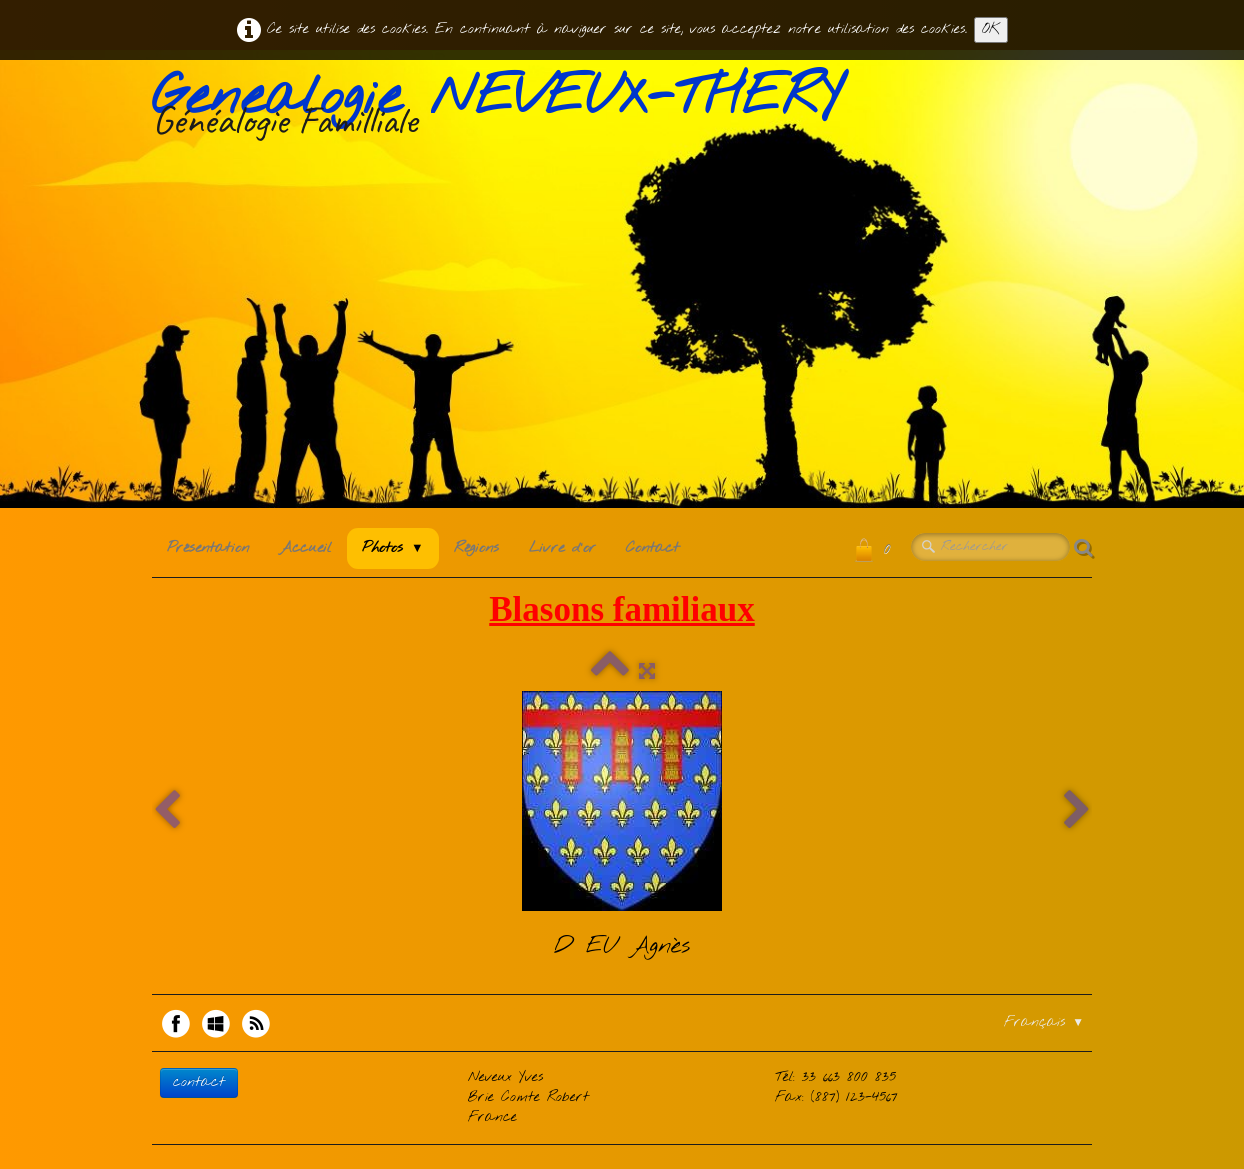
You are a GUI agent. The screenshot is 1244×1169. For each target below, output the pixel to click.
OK (991, 29)
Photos (393, 548)
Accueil (305, 548)
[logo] (504, 109)
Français (1044, 1022)
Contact (652, 548)
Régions (476, 548)
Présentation (208, 548)
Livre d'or (562, 548)
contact (199, 1082)
